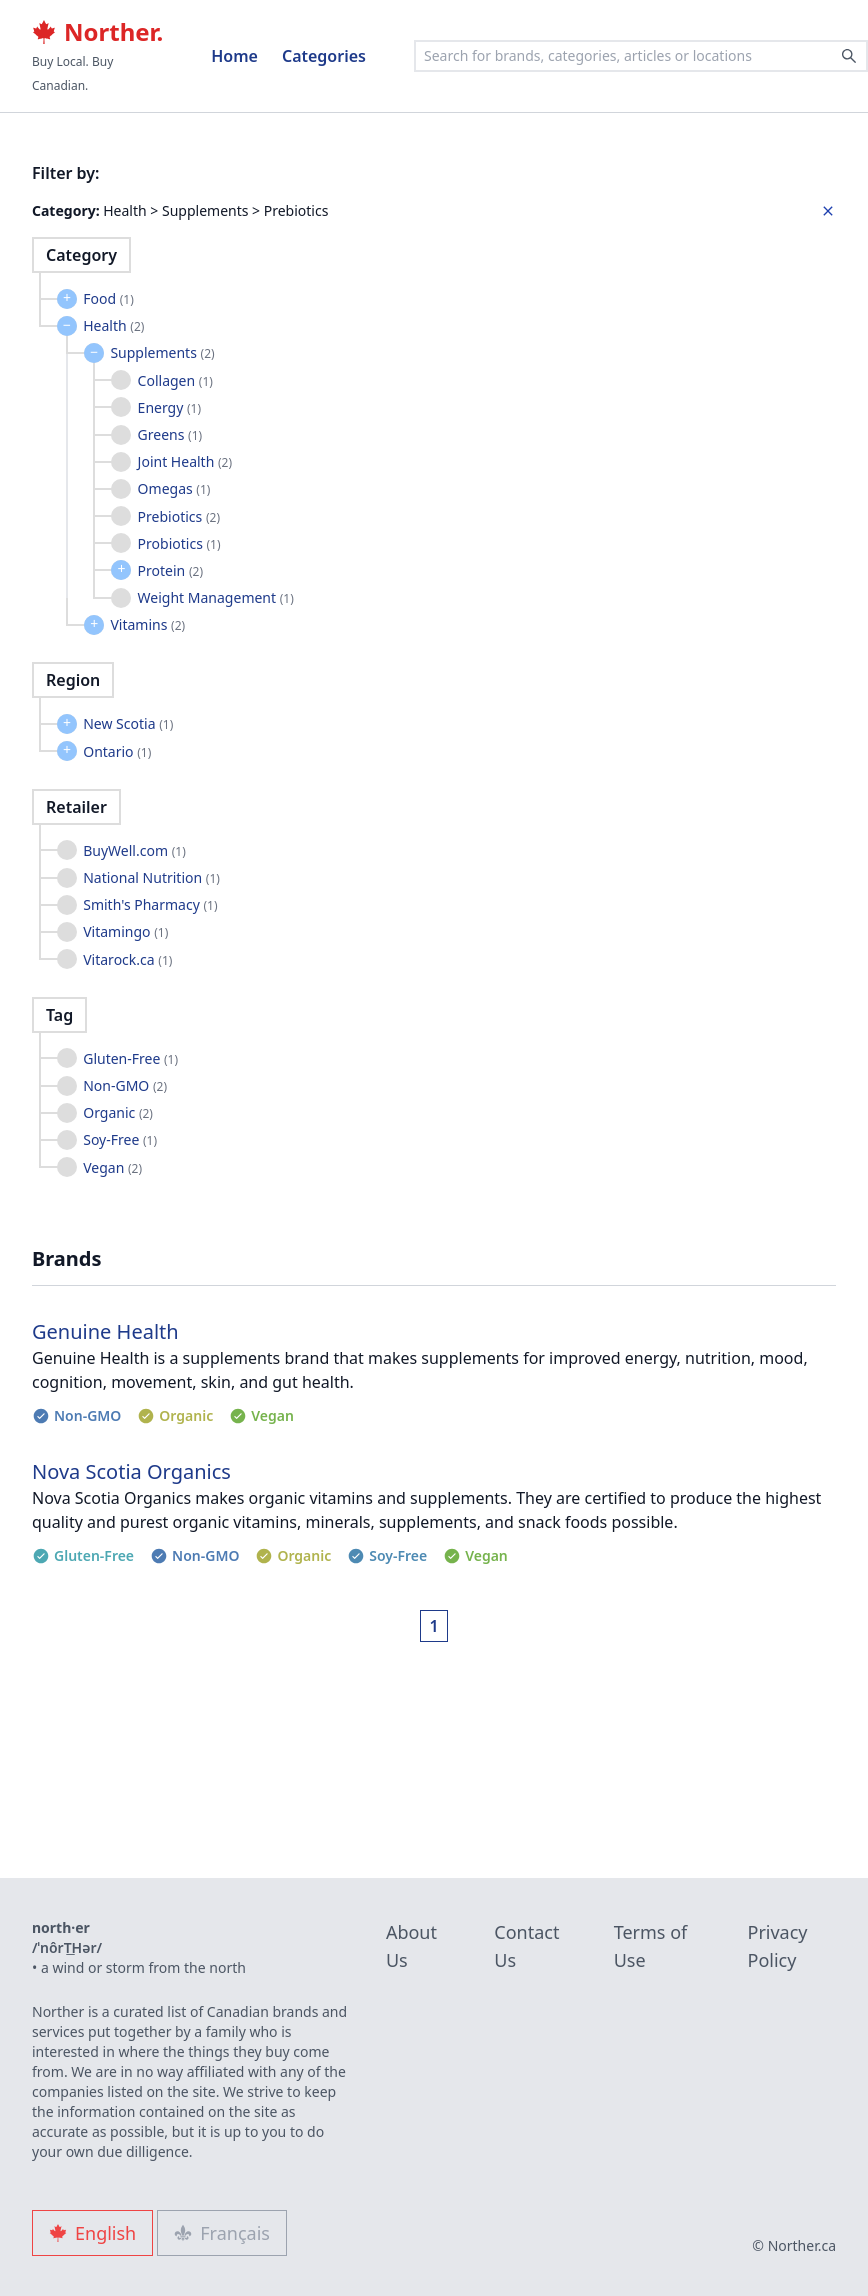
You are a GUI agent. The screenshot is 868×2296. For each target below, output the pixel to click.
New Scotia (128, 723)
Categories (324, 56)
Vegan (112, 1167)
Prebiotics (179, 516)
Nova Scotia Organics (131, 1471)
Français (222, 2233)
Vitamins (147, 624)
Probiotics (179, 543)
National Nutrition (151, 877)
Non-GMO (125, 1085)
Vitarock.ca (127, 959)
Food (108, 298)
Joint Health (185, 461)
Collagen (175, 380)
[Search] (849, 56)
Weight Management (216, 597)
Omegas (174, 488)
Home (234, 56)
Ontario (117, 751)
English (92, 2233)
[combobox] (641, 56)
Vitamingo (125, 931)
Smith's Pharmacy (150, 904)
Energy (169, 407)
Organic (118, 1112)
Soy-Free (120, 1139)
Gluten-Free (130, 1058)
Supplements (162, 352)
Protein (170, 570)
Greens (170, 434)
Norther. (97, 32)
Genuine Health (105, 1331)
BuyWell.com (134, 850)
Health (113, 325)
